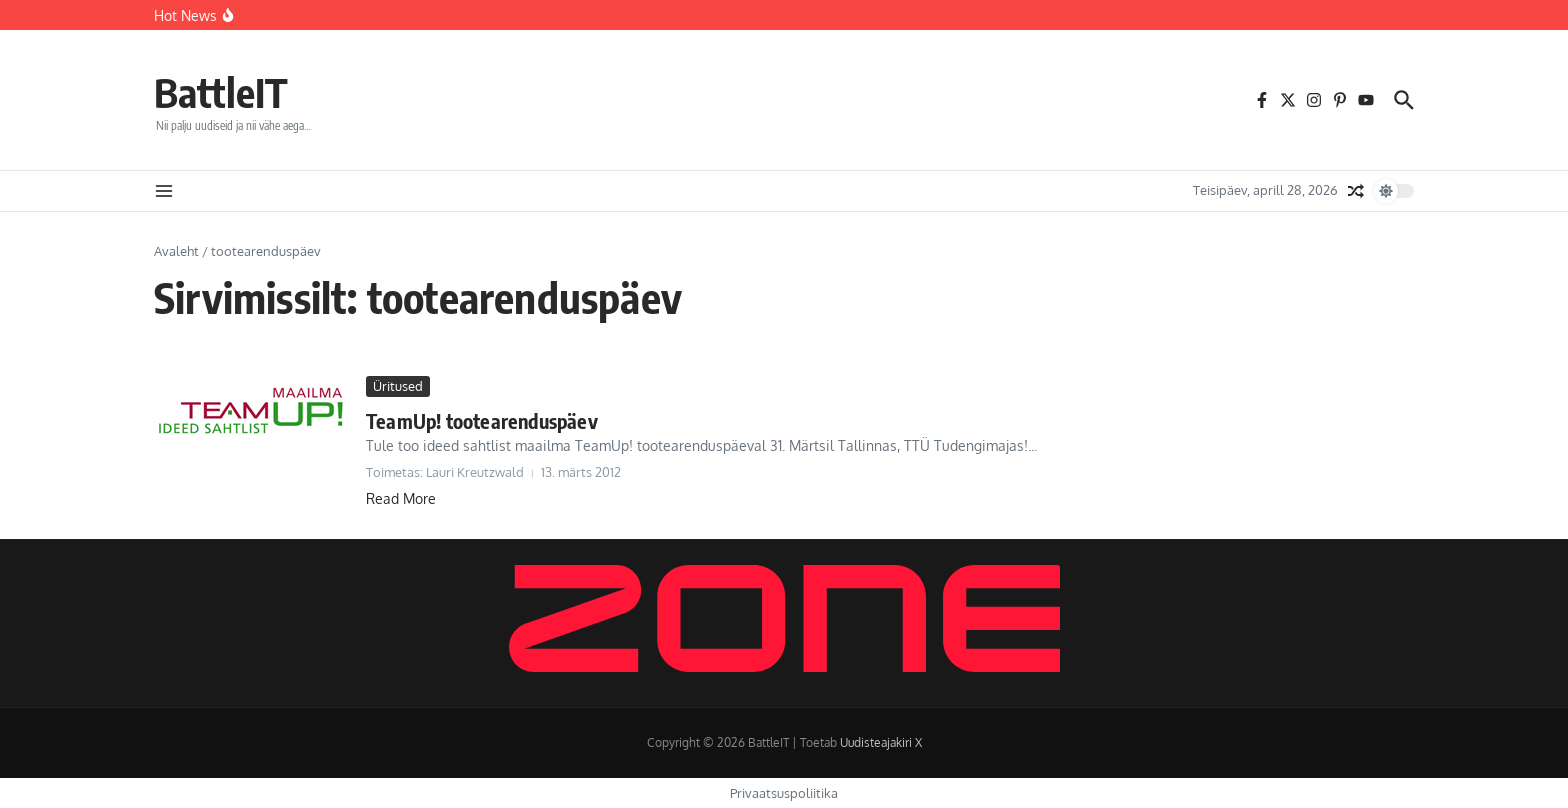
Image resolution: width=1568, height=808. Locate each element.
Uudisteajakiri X (881, 742)
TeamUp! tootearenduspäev (482, 420)
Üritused (398, 386)
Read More (401, 498)
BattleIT (221, 92)
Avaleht (176, 251)
